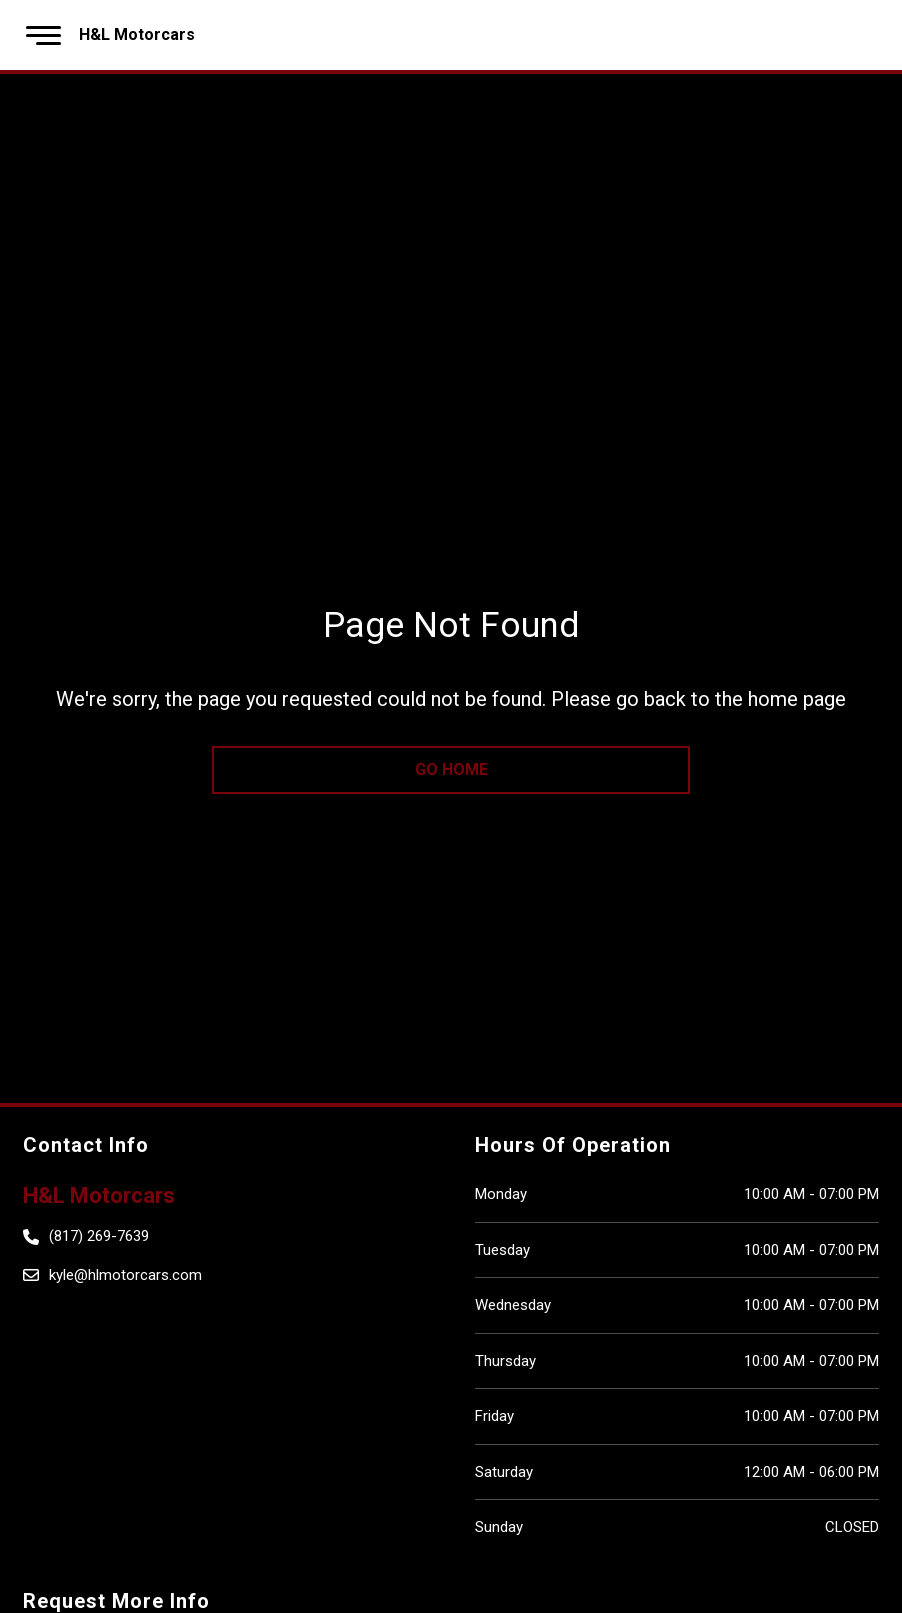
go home (451, 769)
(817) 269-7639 (99, 1236)
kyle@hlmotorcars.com (125, 1275)
